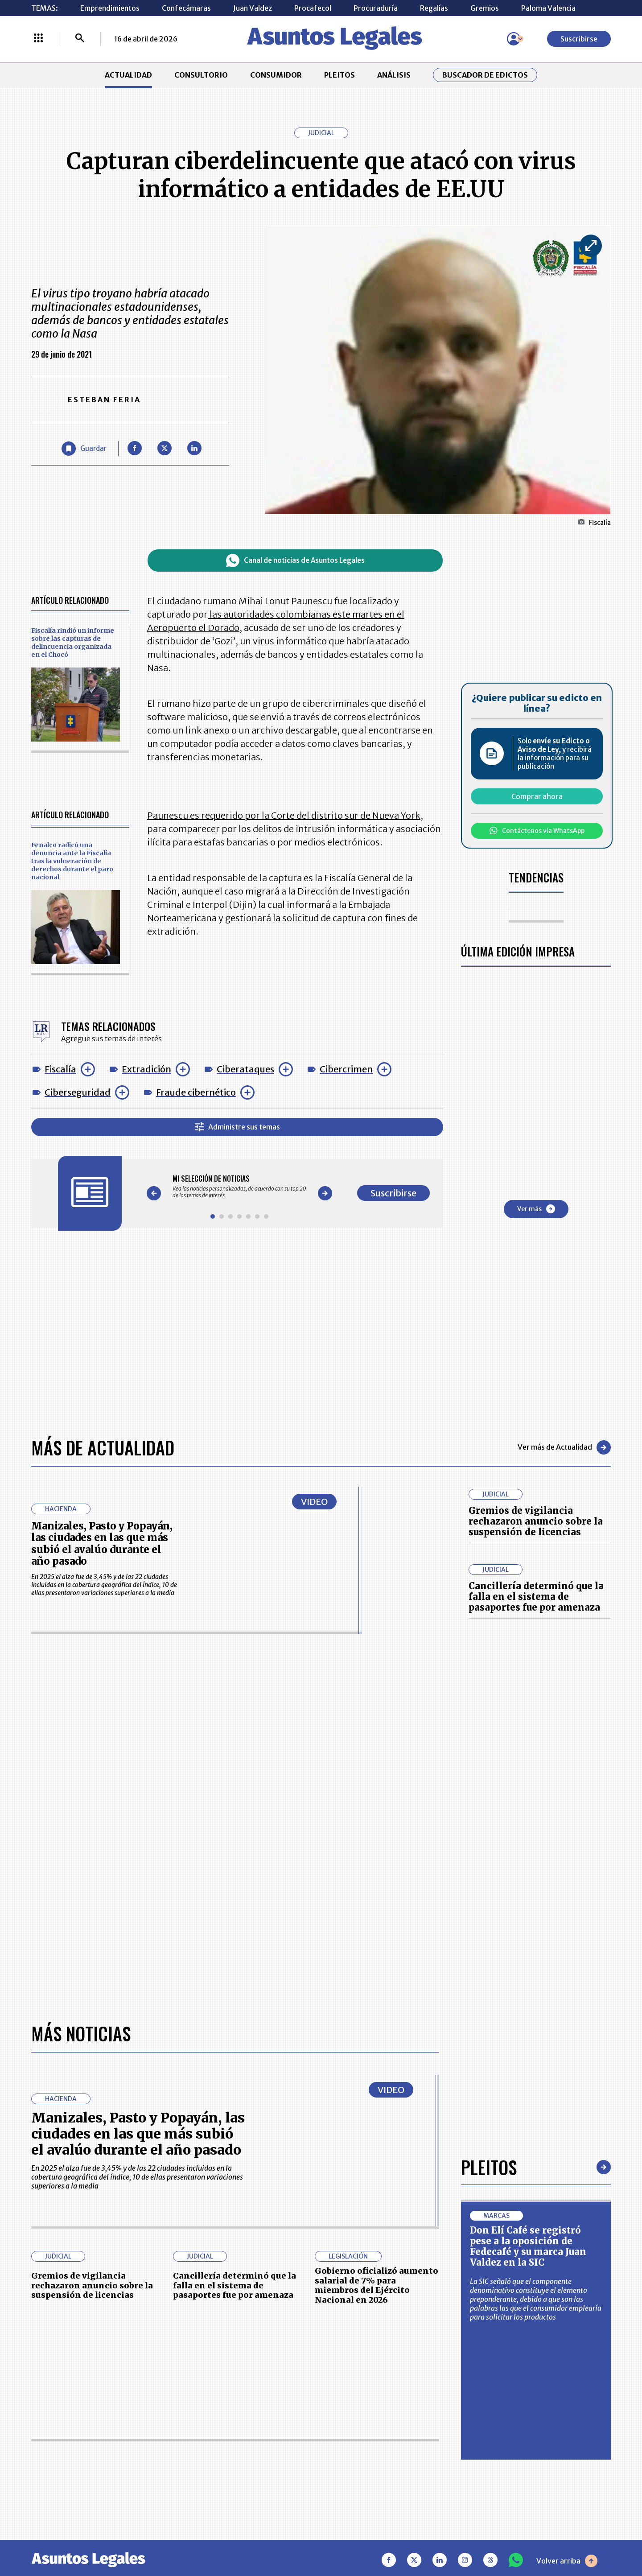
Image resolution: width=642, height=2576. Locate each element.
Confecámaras (186, 8)
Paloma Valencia (548, 8)
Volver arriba (566, 2561)
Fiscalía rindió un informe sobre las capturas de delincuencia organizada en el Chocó (72, 642)
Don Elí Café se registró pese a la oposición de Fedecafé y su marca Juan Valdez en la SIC (528, 2246)
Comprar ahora (537, 796)
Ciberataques (245, 1069)
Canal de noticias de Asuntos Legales (295, 560)
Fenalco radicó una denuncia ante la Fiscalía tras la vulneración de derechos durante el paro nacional (72, 861)
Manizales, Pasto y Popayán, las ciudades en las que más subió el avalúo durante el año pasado (102, 1543)
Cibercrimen (346, 1069)
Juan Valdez (252, 8)
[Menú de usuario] (514, 39)
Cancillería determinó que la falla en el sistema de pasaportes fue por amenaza (536, 1596)
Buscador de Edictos (485, 74)
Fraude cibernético (196, 1092)
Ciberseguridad (78, 1092)
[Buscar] (80, 39)
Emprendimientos (110, 8)
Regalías (434, 8)
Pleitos (489, 2167)
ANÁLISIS (394, 74)
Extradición (146, 1069)
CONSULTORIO (201, 74)
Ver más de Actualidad (564, 1447)
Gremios (484, 8)
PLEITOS (339, 74)
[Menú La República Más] (38, 39)
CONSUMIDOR (276, 74)
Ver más (536, 1208)
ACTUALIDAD (128, 74)
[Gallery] (239, 1186)
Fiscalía (60, 1069)
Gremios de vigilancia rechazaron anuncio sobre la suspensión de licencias (536, 1521)
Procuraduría (376, 8)
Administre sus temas (237, 1127)
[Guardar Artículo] (84, 448)
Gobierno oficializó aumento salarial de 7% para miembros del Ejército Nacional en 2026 (376, 2285)
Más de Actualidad (102, 1447)
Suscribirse (578, 38)
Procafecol (312, 8)
